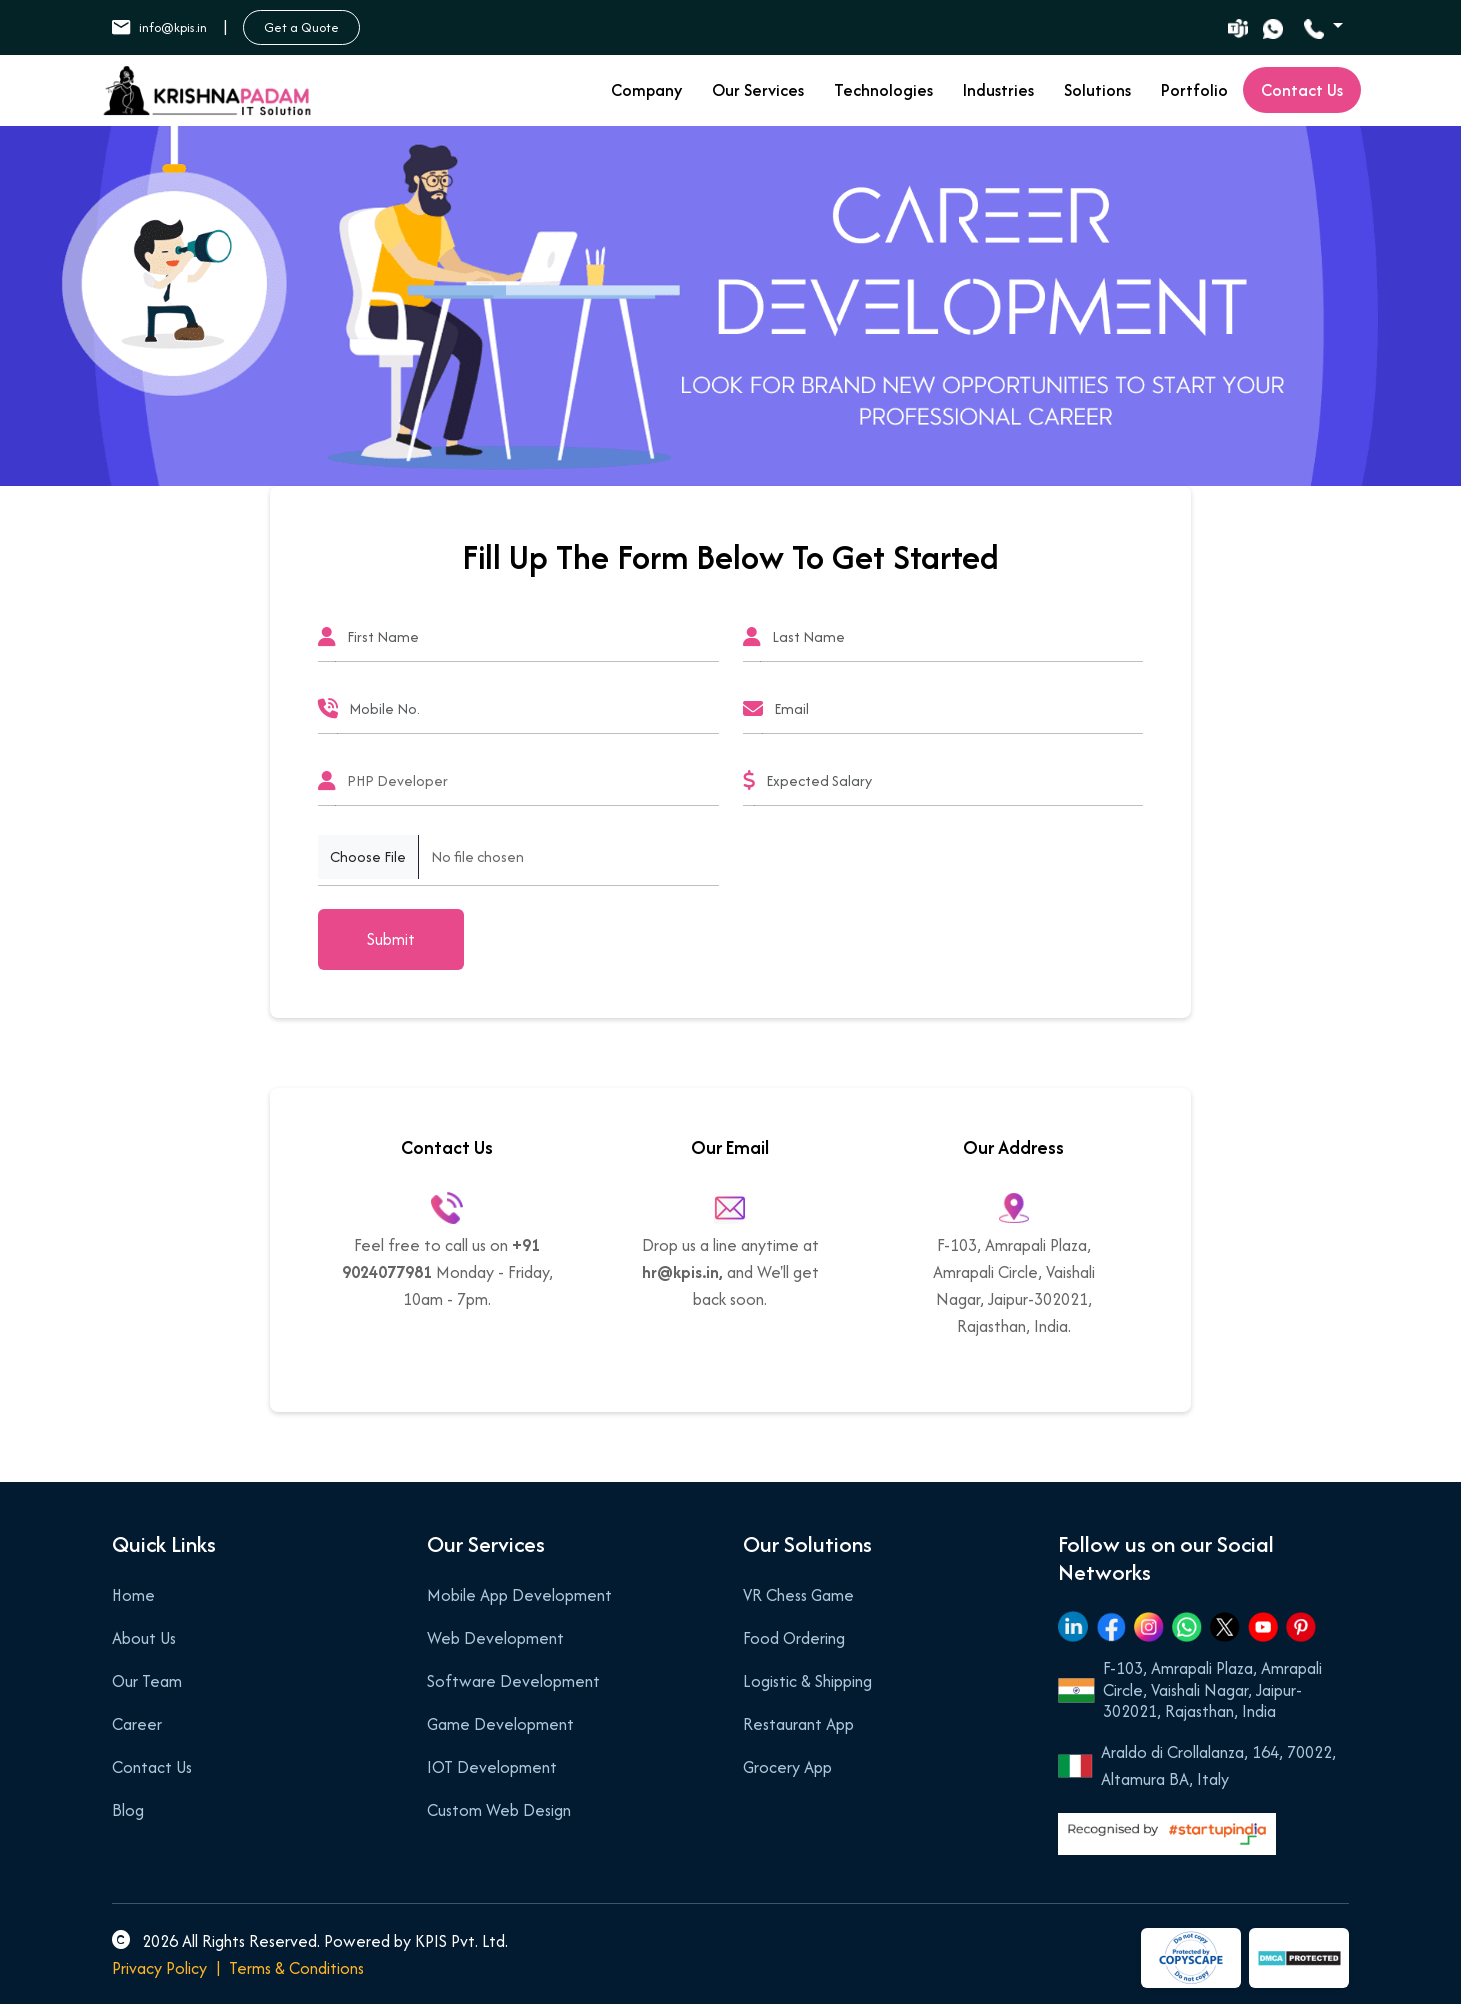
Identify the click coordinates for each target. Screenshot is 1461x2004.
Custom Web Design (499, 1810)
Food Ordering (794, 1638)
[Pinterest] (1301, 1626)
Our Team (147, 1681)
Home (133, 1595)
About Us (144, 1638)
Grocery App (787, 1767)
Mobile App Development (519, 1595)
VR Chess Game (798, 1595)
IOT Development (492, 1767)
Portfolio (1194, 90)
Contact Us (152, 1767)
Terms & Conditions (296, 1968)
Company (646, 90)
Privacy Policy (159, 1968)
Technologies (883, 90)
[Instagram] (1149, 1626)
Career (137, 1724)
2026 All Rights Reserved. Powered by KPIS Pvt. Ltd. (310, 1941)
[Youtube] (1263, 1626)
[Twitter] (1225, 1626)
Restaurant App (798, 1724)
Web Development (495, 1638)
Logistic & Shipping (807, 1681)
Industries (998, 90)
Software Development (513, 1681)
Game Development (500, 1724)
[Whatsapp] (1187, 1626)
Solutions (1097, 90)
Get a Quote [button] (301, 27)
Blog (128, 1810)
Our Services (758, 90)
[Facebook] (1111, 1626)
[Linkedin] (1073, 1626)
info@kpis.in (159, 27)
